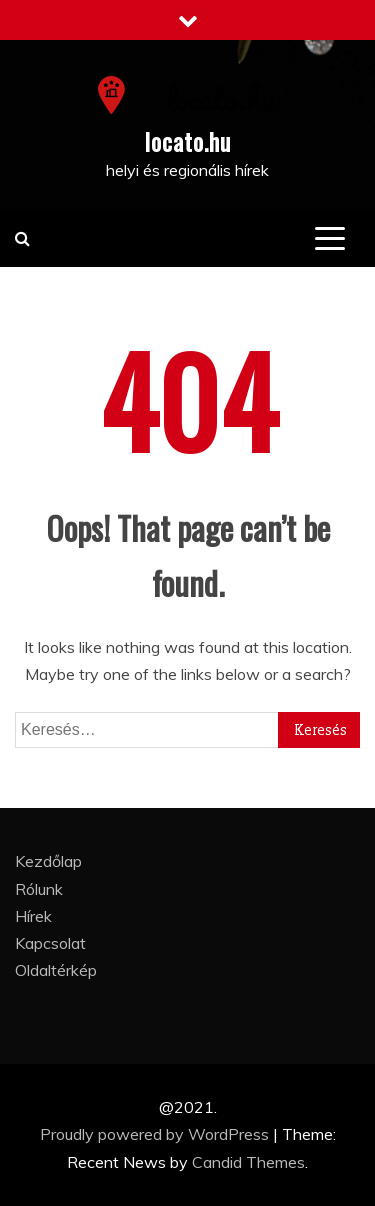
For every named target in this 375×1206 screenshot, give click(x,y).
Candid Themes (248, 1162)
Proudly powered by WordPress (156, 1134)
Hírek (33, 916)
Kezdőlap (48, 861)
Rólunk (39, 889)
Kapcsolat (50, 943)
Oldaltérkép (56, 970)
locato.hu (187, 141)
